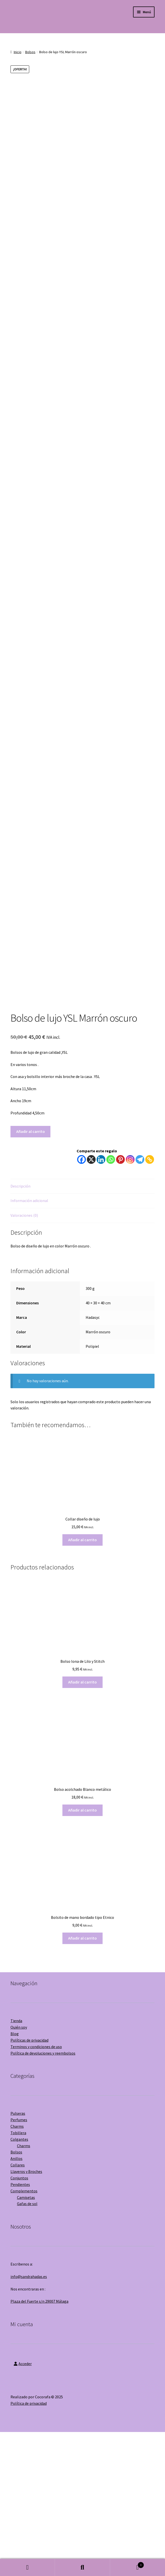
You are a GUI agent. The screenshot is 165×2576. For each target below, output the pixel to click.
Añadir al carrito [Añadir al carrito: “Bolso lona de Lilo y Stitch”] (82, 1825)
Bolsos (30, 52)
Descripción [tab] (20, 1330)
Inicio (17, 52)
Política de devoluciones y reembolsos (42, 2197)
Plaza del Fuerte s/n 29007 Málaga (39, 2445)
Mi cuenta (27, 2567)
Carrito (127, 2564)
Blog (14, 2177)
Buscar (82, 2567)
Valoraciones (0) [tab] (24, 1359)
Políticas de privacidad (29, 2184)
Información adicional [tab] (29, 1344)
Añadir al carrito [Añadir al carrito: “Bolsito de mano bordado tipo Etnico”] (82, 2082)
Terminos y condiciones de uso (36, 2190)
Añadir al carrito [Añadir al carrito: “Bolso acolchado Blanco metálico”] (82, 1954)
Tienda (16, 2164)
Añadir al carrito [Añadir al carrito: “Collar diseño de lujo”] (82, 1683)
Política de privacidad (28, 2547)
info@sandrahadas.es (28, 2420)
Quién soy (18, 2171)
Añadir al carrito (30, 1275)
